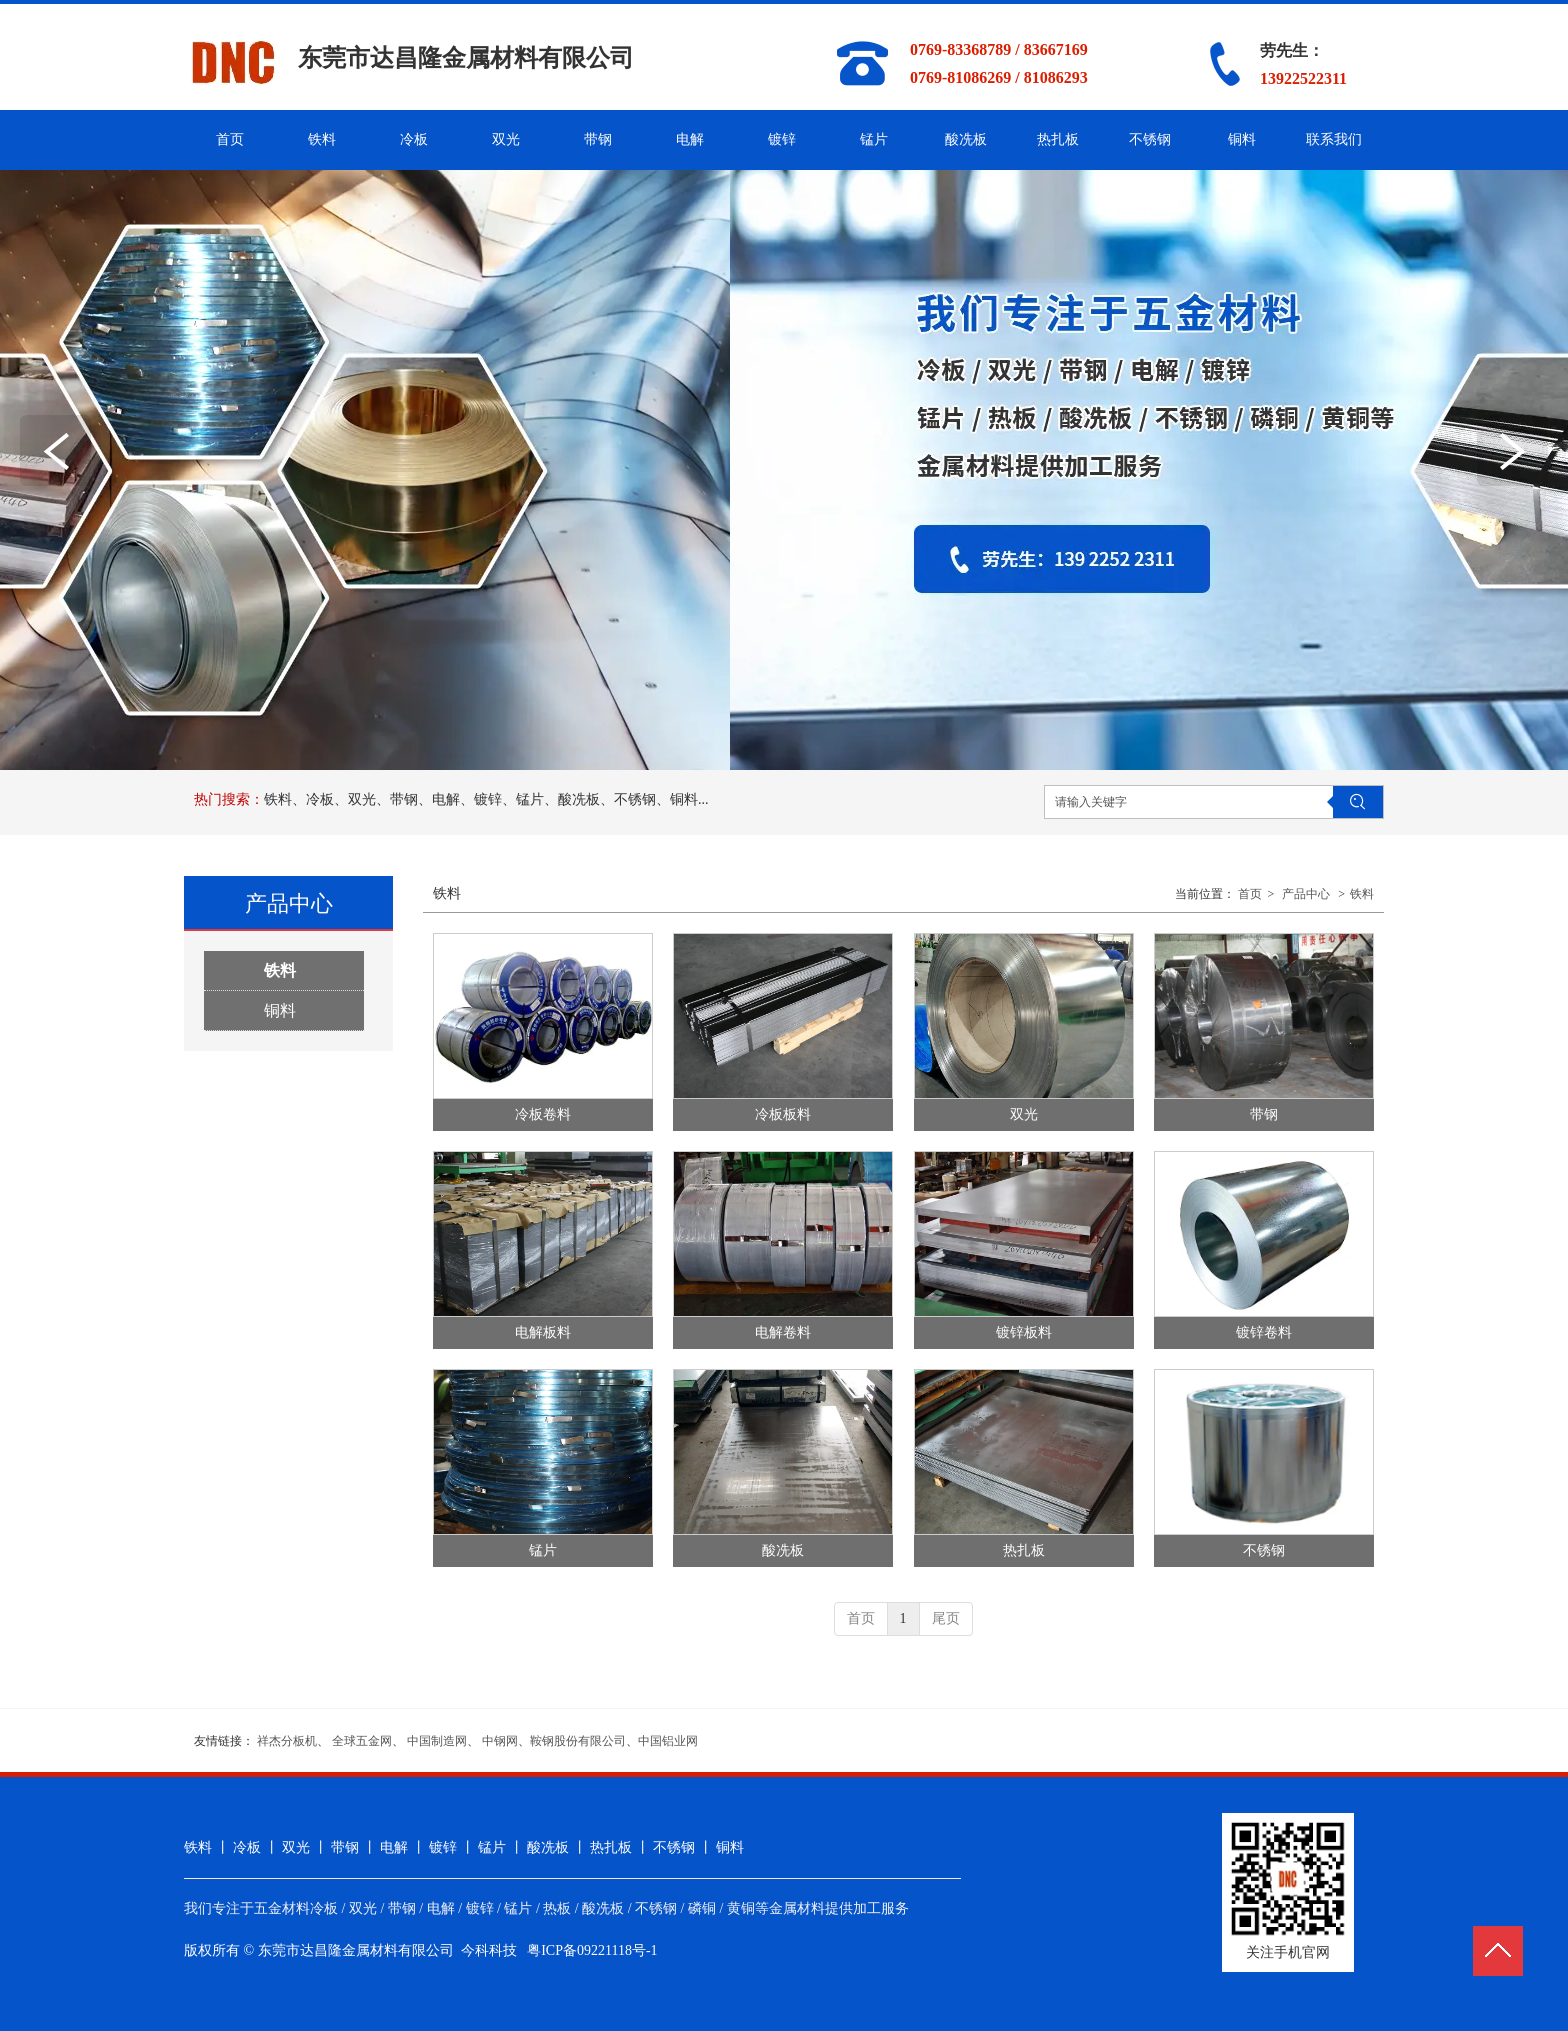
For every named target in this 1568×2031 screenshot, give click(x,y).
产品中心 (1306, 894)
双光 (1024, 1114)
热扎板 (1024, 1550)
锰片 (543, 1550)
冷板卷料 (543, 1114)
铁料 (1362, 894)
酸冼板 (783, 1550)
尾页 (946, 1618)
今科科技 (489, 1950)
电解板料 (543, 1332)
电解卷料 (783, 1332)
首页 (1250, 894)
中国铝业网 (668, 1741)
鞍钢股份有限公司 (578, 1741)
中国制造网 (437, 1741)
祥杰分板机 (287, 1741)
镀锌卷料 (1264, 1332)
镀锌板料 (1024, 1332)
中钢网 (500, 1741)
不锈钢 (1264, 1550)
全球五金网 (362, 1741)
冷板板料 (783, 1114)
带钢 (1264, 1114)
